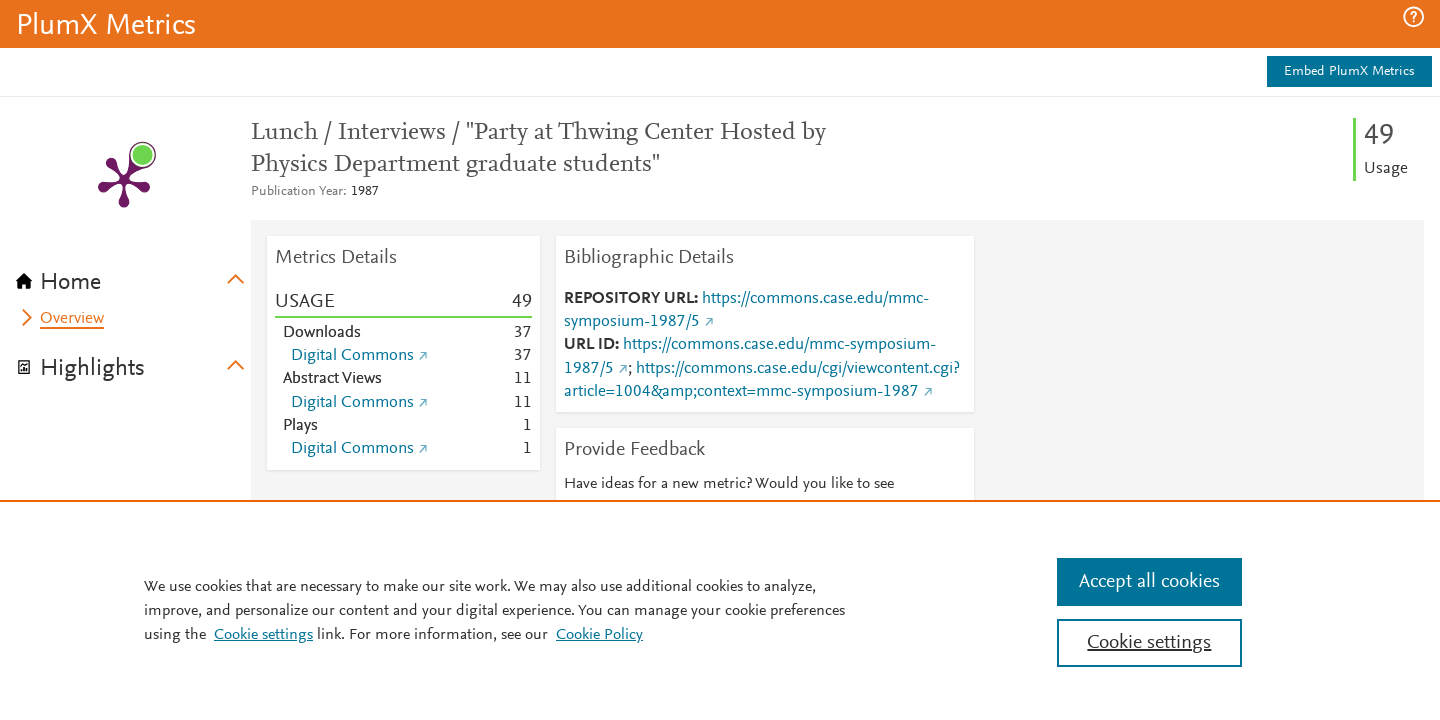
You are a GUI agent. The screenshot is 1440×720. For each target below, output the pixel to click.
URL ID (589, 345)
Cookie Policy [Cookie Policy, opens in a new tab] (599, 635)
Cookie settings (263, 635)
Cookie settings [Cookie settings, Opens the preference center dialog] (1149, 643)
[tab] (133, 276)
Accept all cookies (1149, 582)
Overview (72, 319)
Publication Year (297, 192)
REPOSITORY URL (629, 299)
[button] (1413, 17)
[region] (720, 610)
